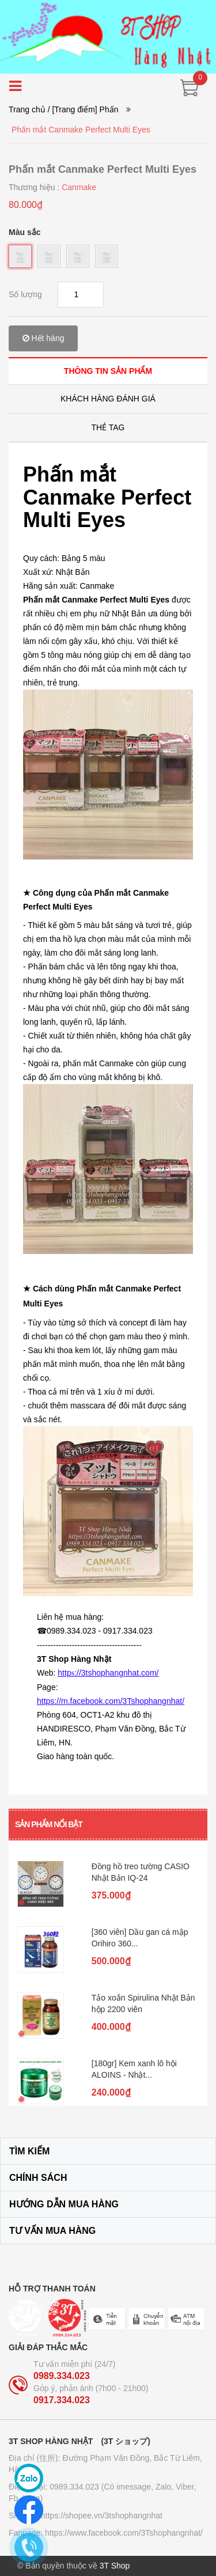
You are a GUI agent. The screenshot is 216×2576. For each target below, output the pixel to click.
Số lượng (25, 294)
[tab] (108, 370)
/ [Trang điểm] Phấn (83, 109)
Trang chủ (27, 109)
